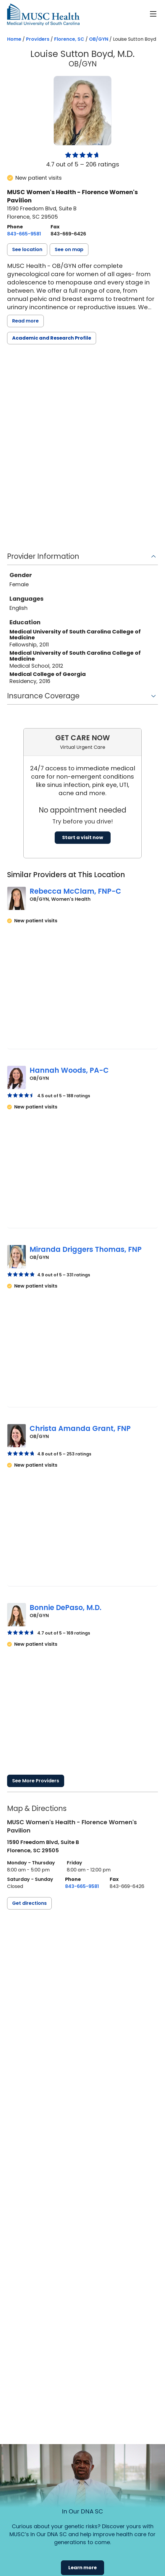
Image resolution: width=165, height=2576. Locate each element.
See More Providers (35, 1780)
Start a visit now (82, 837)
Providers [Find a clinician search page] (37, 39)
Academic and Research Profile (51, 338)
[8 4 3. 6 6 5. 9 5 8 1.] (24, 234)
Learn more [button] (82, 2567)
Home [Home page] (14, 39)
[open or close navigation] (153, 14)
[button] (27, 249)
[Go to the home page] (43, 15)
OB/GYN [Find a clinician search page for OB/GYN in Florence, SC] (98, 39)
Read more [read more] (25, 320)
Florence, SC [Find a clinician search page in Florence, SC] (69, 39)
